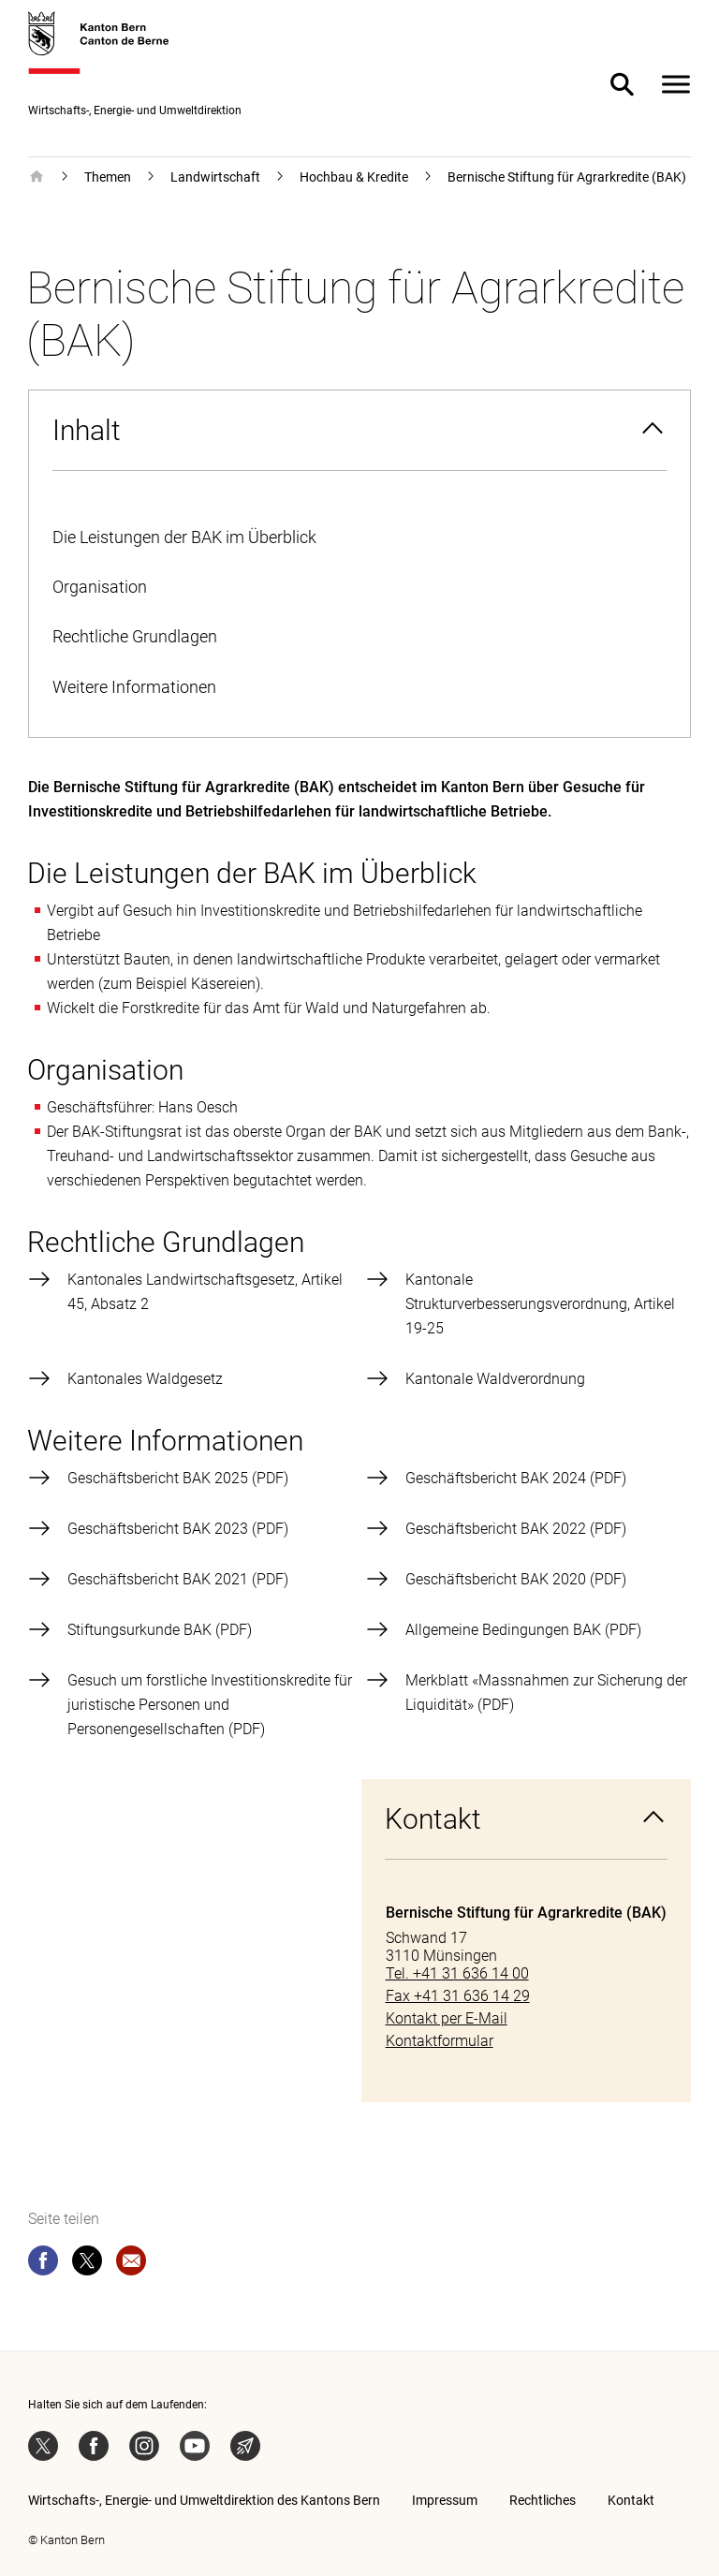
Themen (107, 176)
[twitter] (87, 2264)
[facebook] (43, 2264)
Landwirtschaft (215, 176)
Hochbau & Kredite (354, 176)
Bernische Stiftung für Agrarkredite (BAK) (567, 176)
